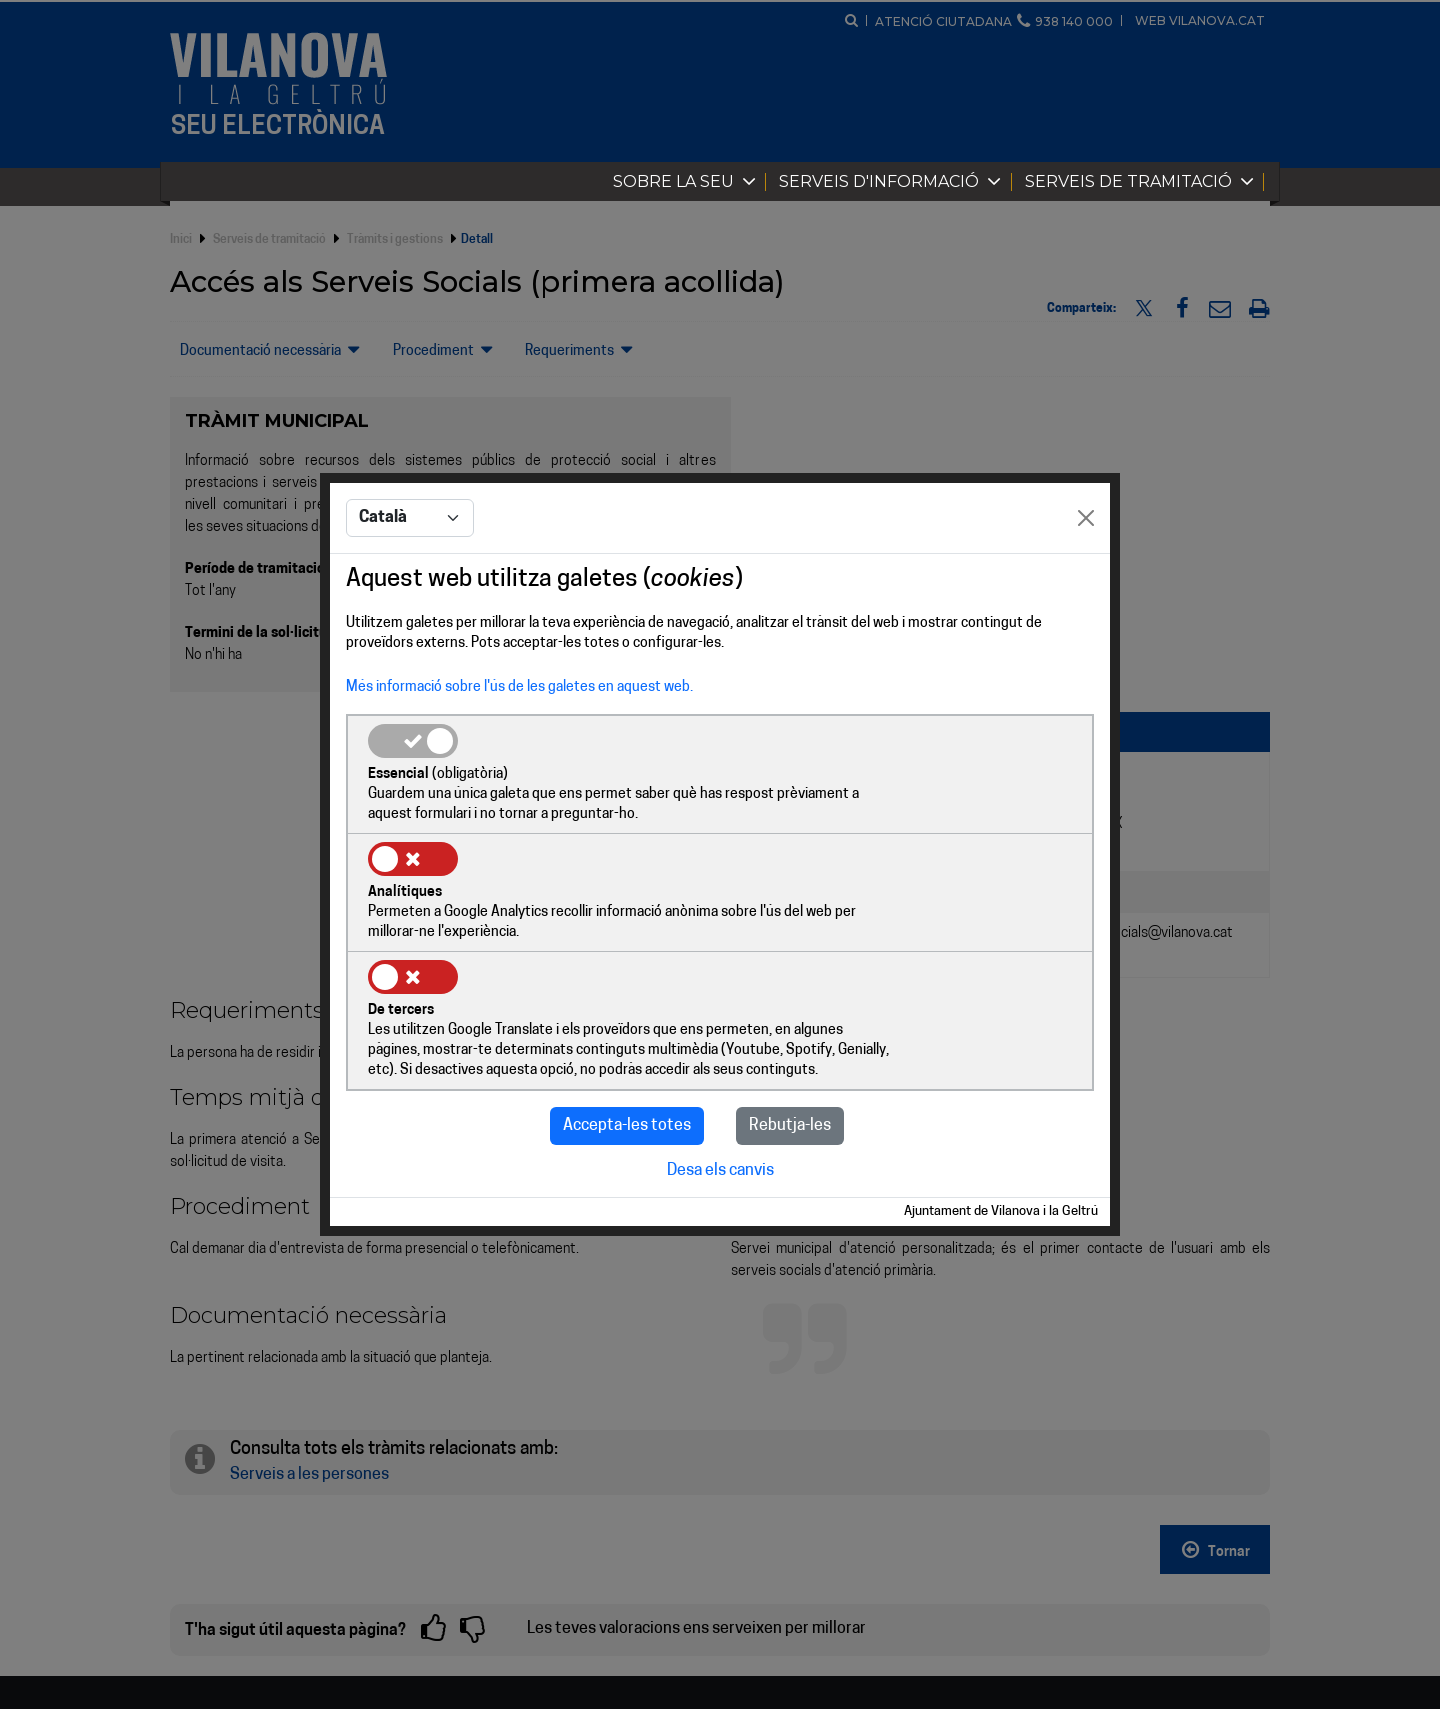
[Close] (1086, 580)
